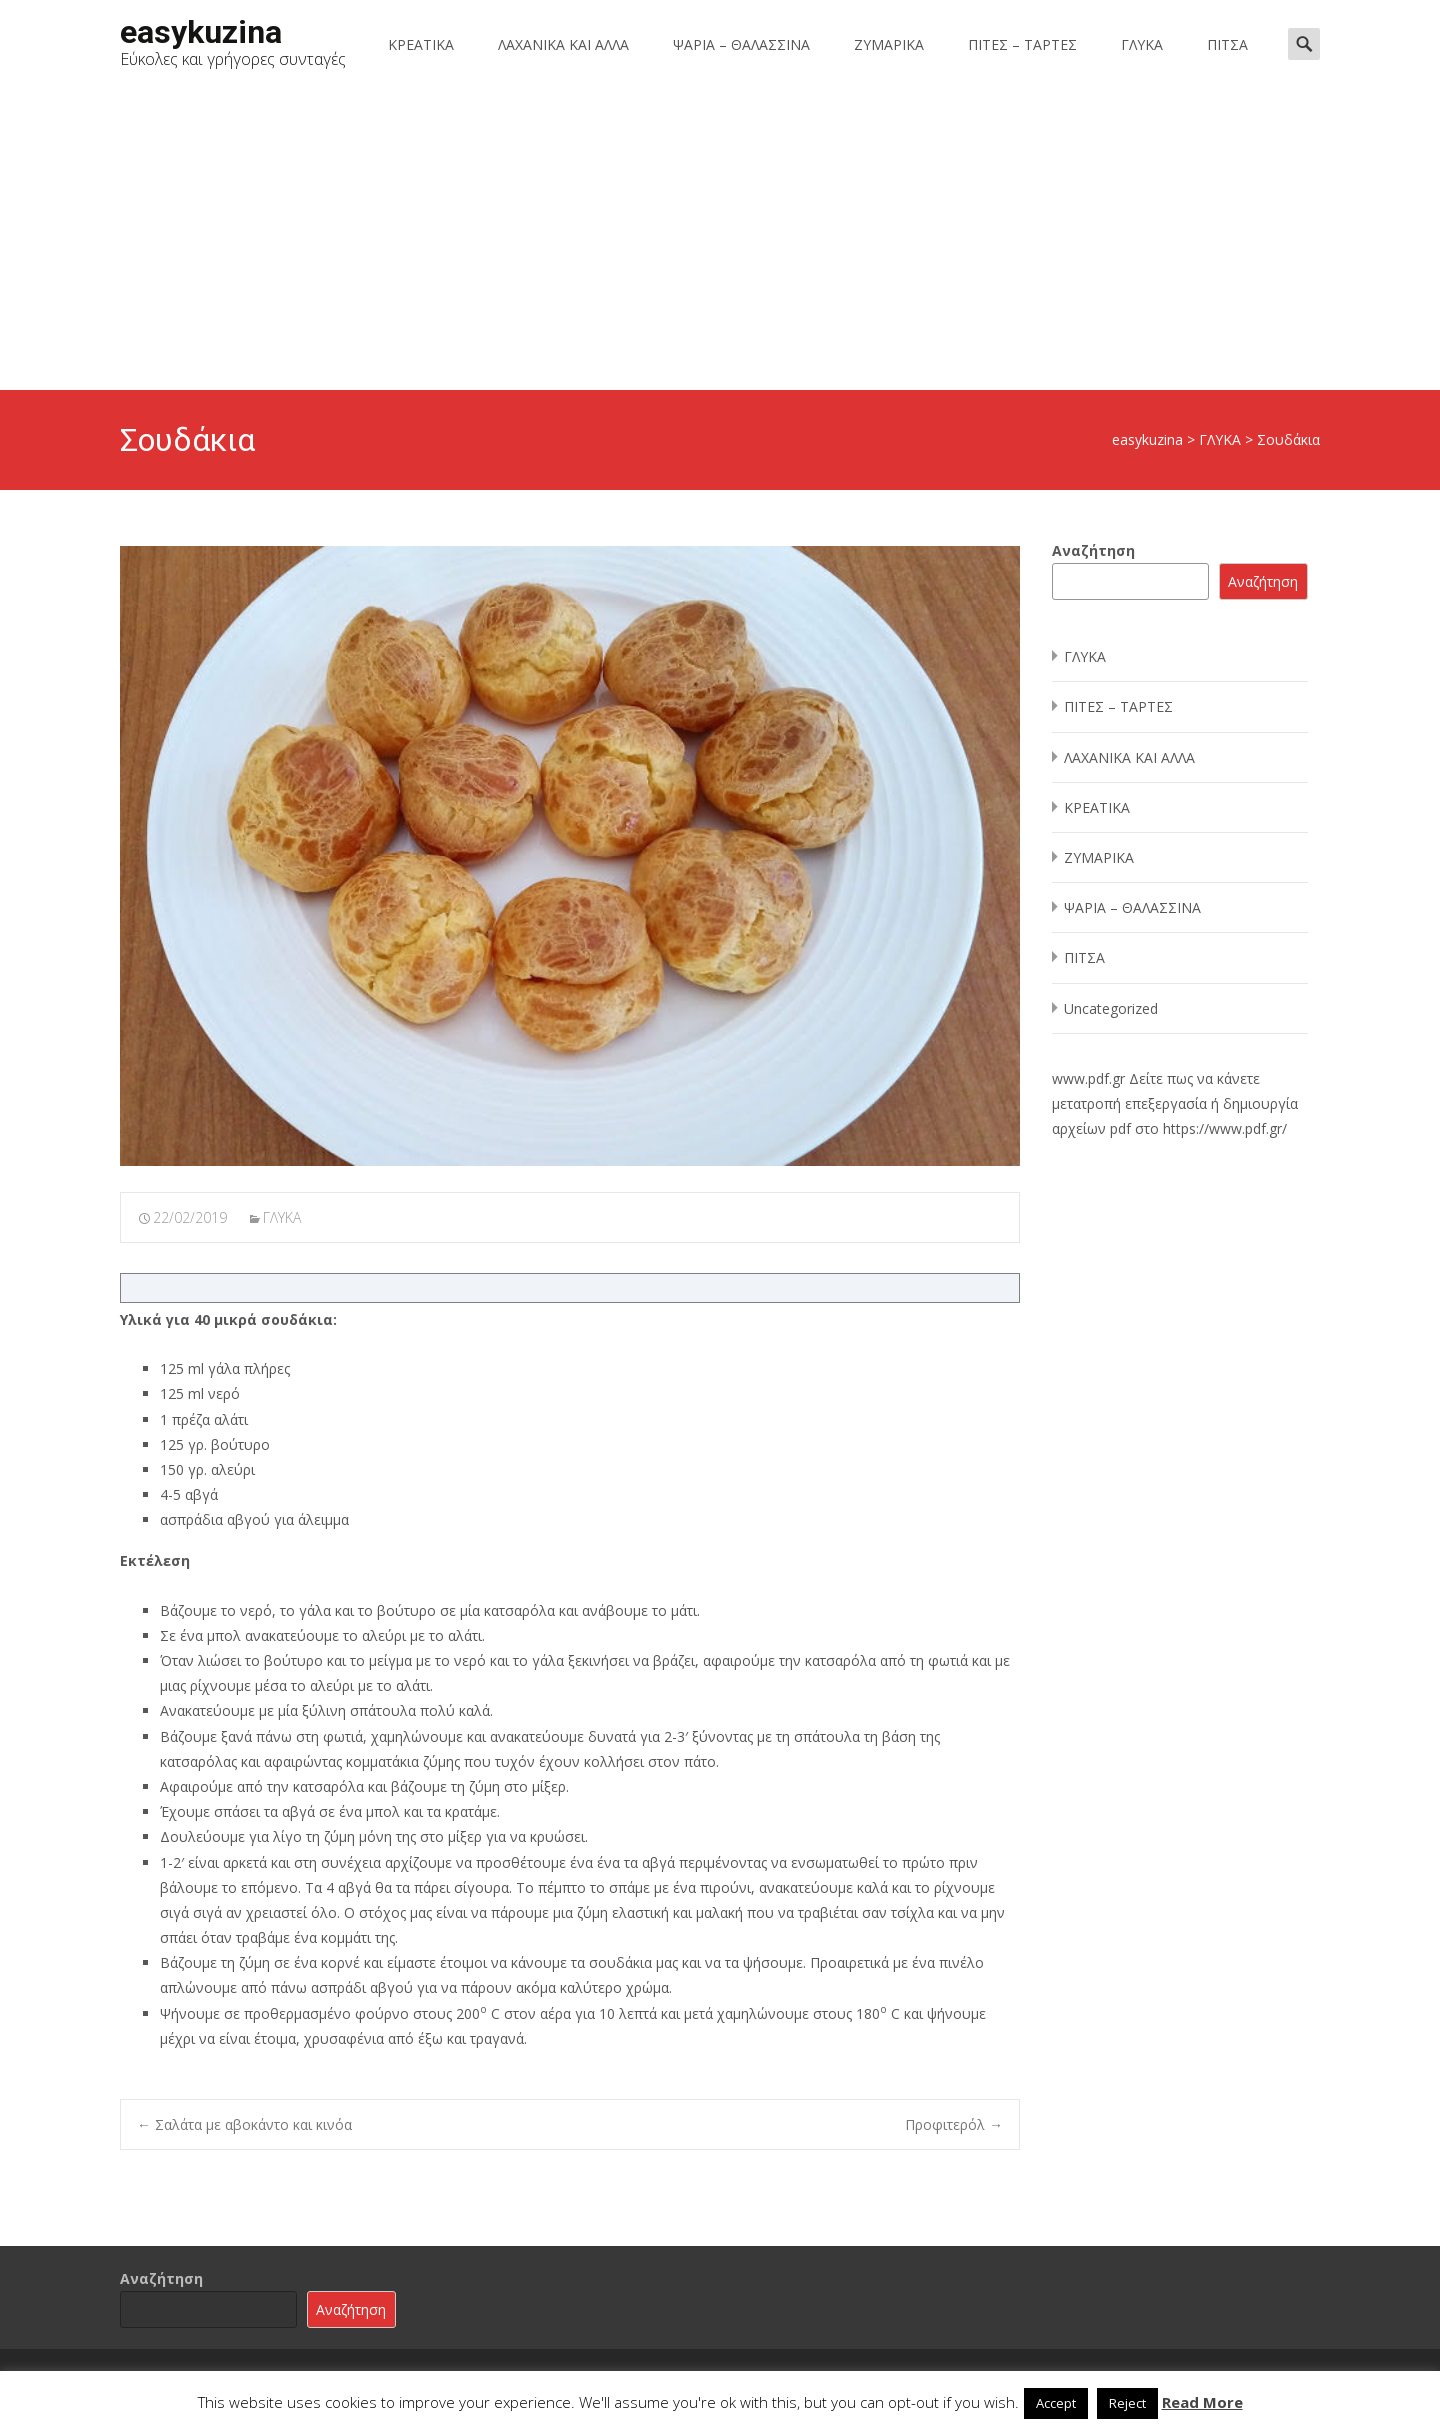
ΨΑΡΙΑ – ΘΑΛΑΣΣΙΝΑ (741, 44)
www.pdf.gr (1088, 1078)
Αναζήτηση (1093, 550)
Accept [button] (1056, 2403)
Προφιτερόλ (954, 2124)
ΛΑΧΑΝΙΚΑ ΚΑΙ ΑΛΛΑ (563, 44)
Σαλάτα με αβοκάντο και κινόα (244, 2124)
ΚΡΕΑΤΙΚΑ (421, 44)
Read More (1202, 2402)
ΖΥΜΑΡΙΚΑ (889, 44)
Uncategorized (1111, 1008)
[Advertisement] (720, 240)
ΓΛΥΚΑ (1142, 44)
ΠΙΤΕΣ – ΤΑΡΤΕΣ (1022, 44)
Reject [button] (1127, 2403)
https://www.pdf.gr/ (1225, 1128)
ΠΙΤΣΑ (1227, 44)
